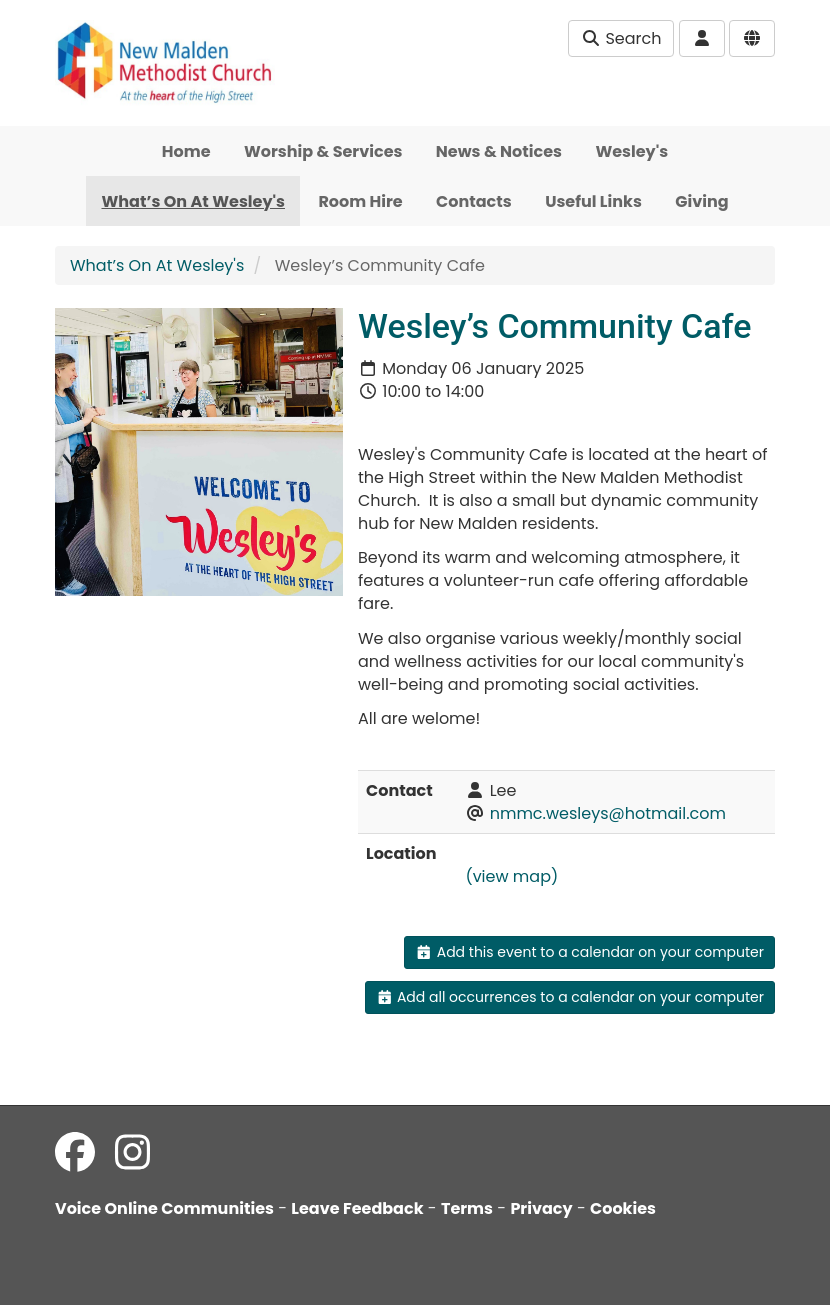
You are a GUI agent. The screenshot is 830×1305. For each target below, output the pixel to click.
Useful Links (593, 201)
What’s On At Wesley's (193, 201)
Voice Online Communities (164, 1208)
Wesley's (631, 151)
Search (621, 38)
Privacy (541, 1208)
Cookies (623, 1208)
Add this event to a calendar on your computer (589, 952)
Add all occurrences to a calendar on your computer (570, 997)
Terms (467, 1208)
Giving (701, 201)
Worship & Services (323, 151)
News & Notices (499, 151)
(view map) (511, 876)
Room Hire (360, 201)
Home (186, 151)
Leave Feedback (357, 1208)
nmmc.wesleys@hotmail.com (608, 813)
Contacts (474, 201)
